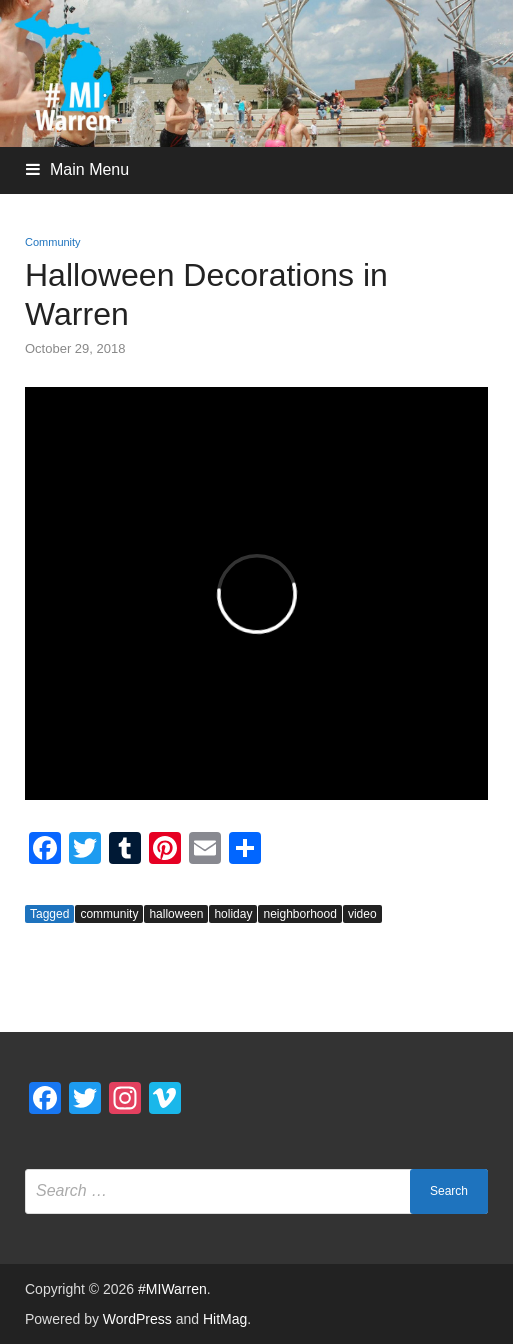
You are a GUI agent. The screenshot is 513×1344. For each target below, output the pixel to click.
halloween (176, 914)
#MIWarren (172, 1289)
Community (53, 242)
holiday (233, 914)
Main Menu (89, 169)
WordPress (137, 1319)
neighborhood (299, 914)
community (109, 914)
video (362, 914)
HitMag (225, 1319)
